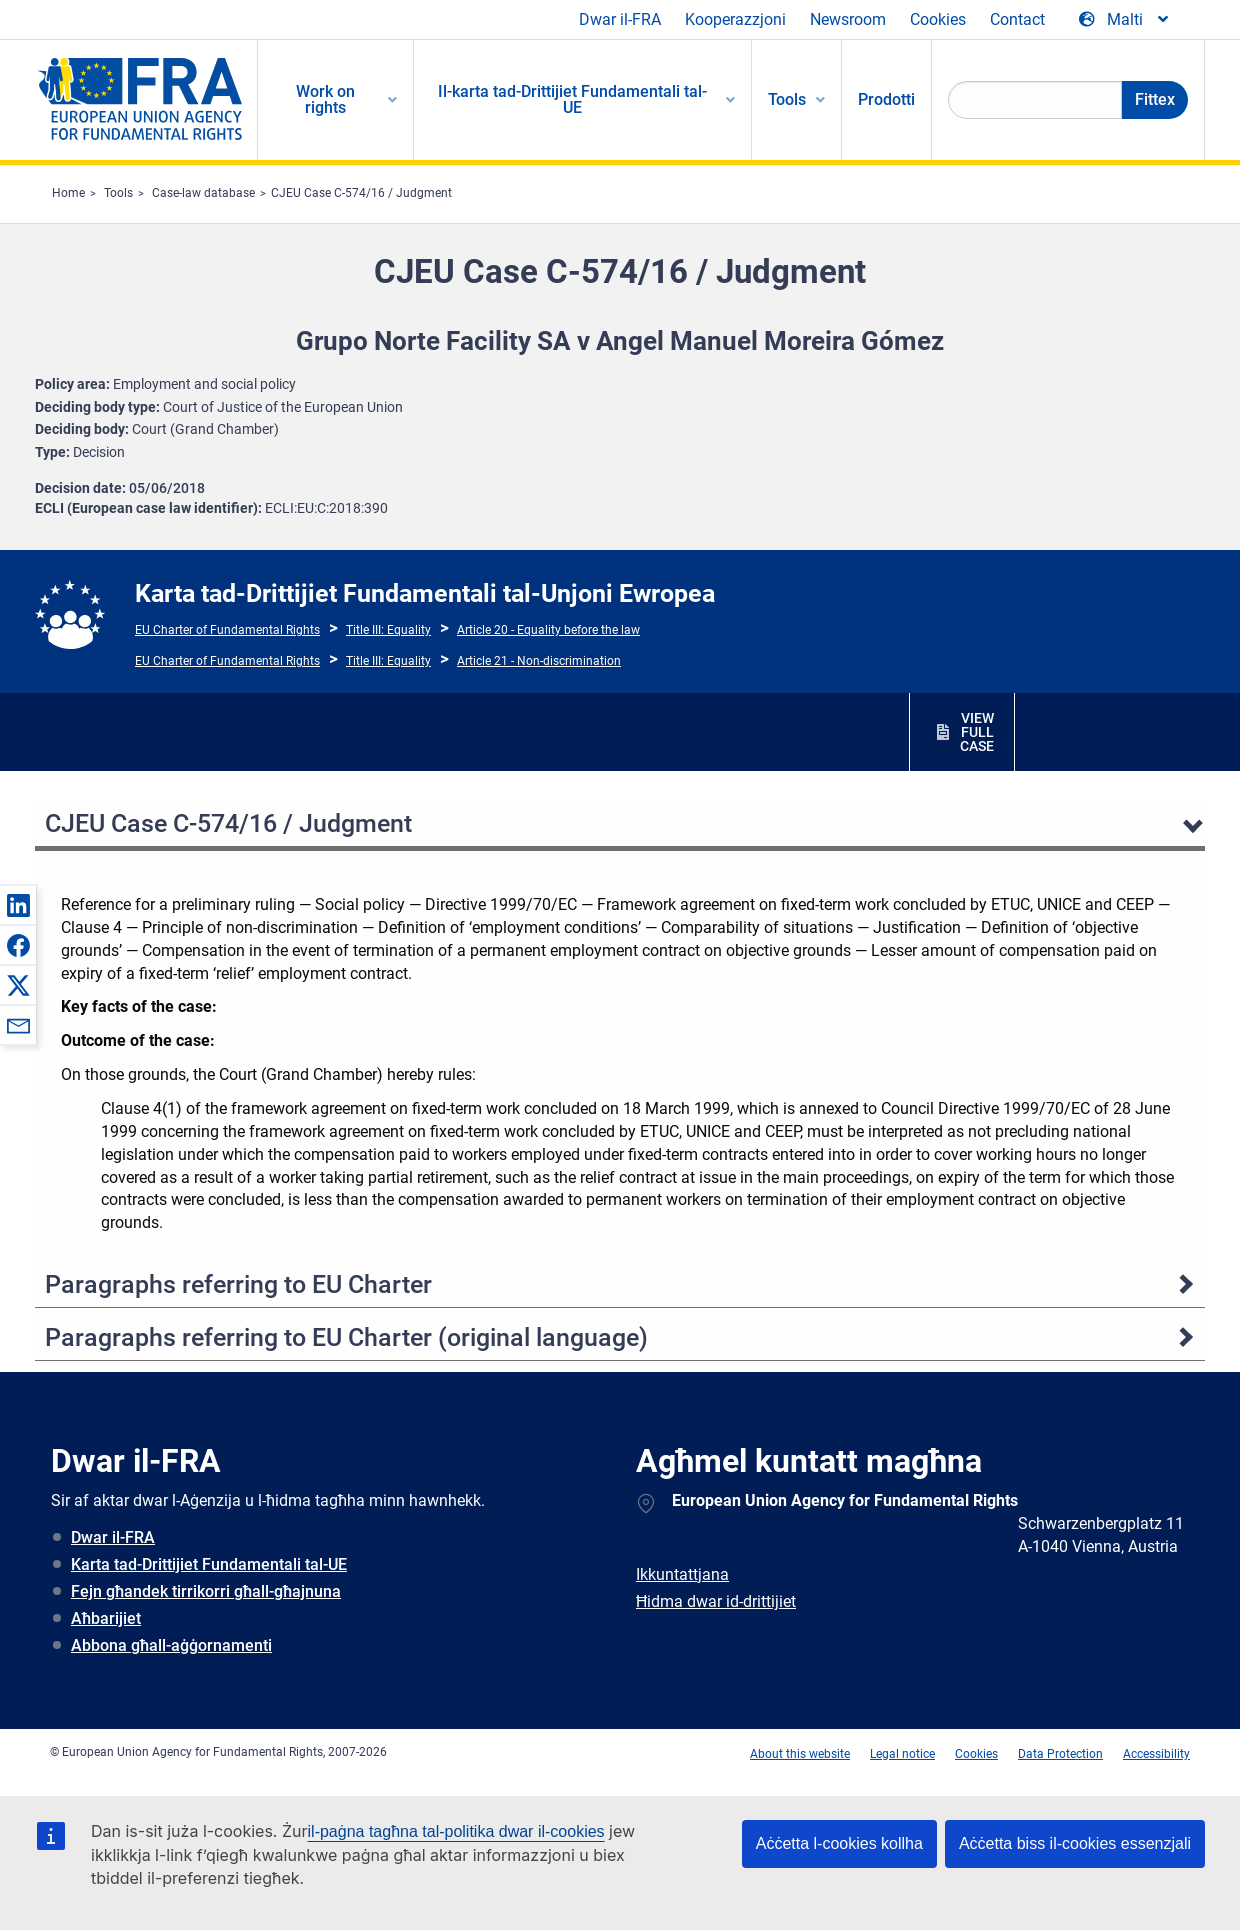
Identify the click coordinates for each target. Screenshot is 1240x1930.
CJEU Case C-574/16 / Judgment (361, 193)
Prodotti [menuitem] (886, 99)
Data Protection (1060, 1754)
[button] (18, 905)
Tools (118, 193)
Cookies (938, 19)
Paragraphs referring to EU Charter (238, 1284)
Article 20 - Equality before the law (548, 630)
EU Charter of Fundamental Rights (227, 630)
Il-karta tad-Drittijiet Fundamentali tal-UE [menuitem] (572, 99)
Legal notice (902, 1754)
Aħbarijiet (106, 1618)
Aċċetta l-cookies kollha (839, 1843)
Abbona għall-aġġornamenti (171, 1645)
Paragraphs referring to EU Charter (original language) (346, 1337)
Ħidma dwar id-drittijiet (716, 1601)
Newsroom (848, 19)
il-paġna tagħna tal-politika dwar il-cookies (456, 1831)
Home (68, 193)
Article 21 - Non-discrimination (539, 661)
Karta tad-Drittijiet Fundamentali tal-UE (209, 1564)
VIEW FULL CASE (977, 732)
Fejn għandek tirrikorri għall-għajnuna (206, 1591)
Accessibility (1156, 1754)
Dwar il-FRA (620, 19)
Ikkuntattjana (682, 1574)
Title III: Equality (388, 630)
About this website (800, 1754)
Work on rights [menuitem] (325, 99)
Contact (1017, 19)
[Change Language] (1125, 20)
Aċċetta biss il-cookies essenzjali (1075, 1843)
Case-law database (203, 193)
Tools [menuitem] (787, 99)
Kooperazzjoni (735, 19)
